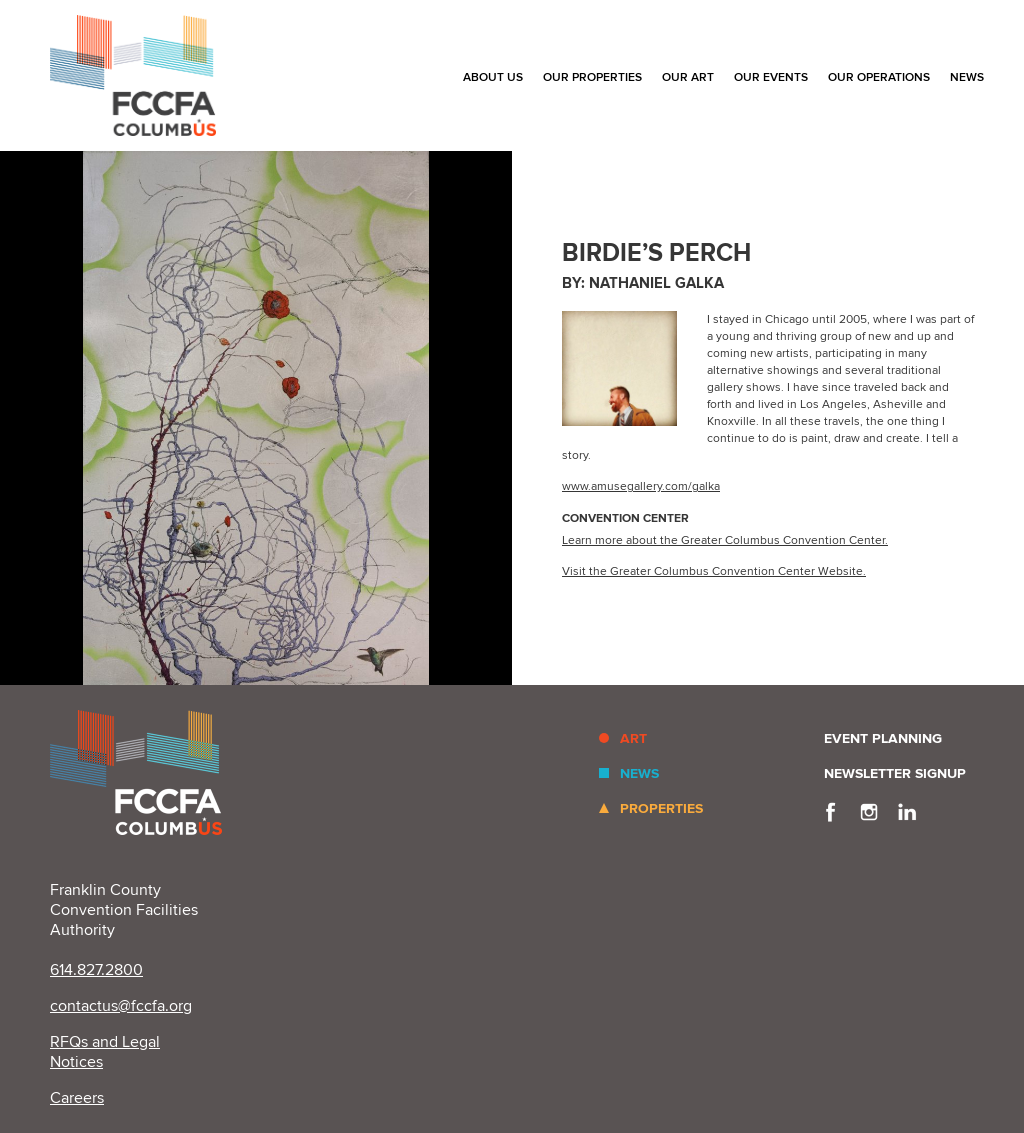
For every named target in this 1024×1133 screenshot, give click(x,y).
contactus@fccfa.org (121, 1006)
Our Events (771, 77)
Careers (77, 1098)
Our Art (688, 77)
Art (633, 738)
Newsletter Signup (895, 773)
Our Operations (879, 77)
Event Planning (883, 738)
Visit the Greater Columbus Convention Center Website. (714, 571)
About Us (493, 77)
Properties (661, 808)
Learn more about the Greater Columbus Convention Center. (725, 540)
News (967, 77)
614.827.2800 (96, 970)
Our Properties (592, 77)
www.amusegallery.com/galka (641, 486)
